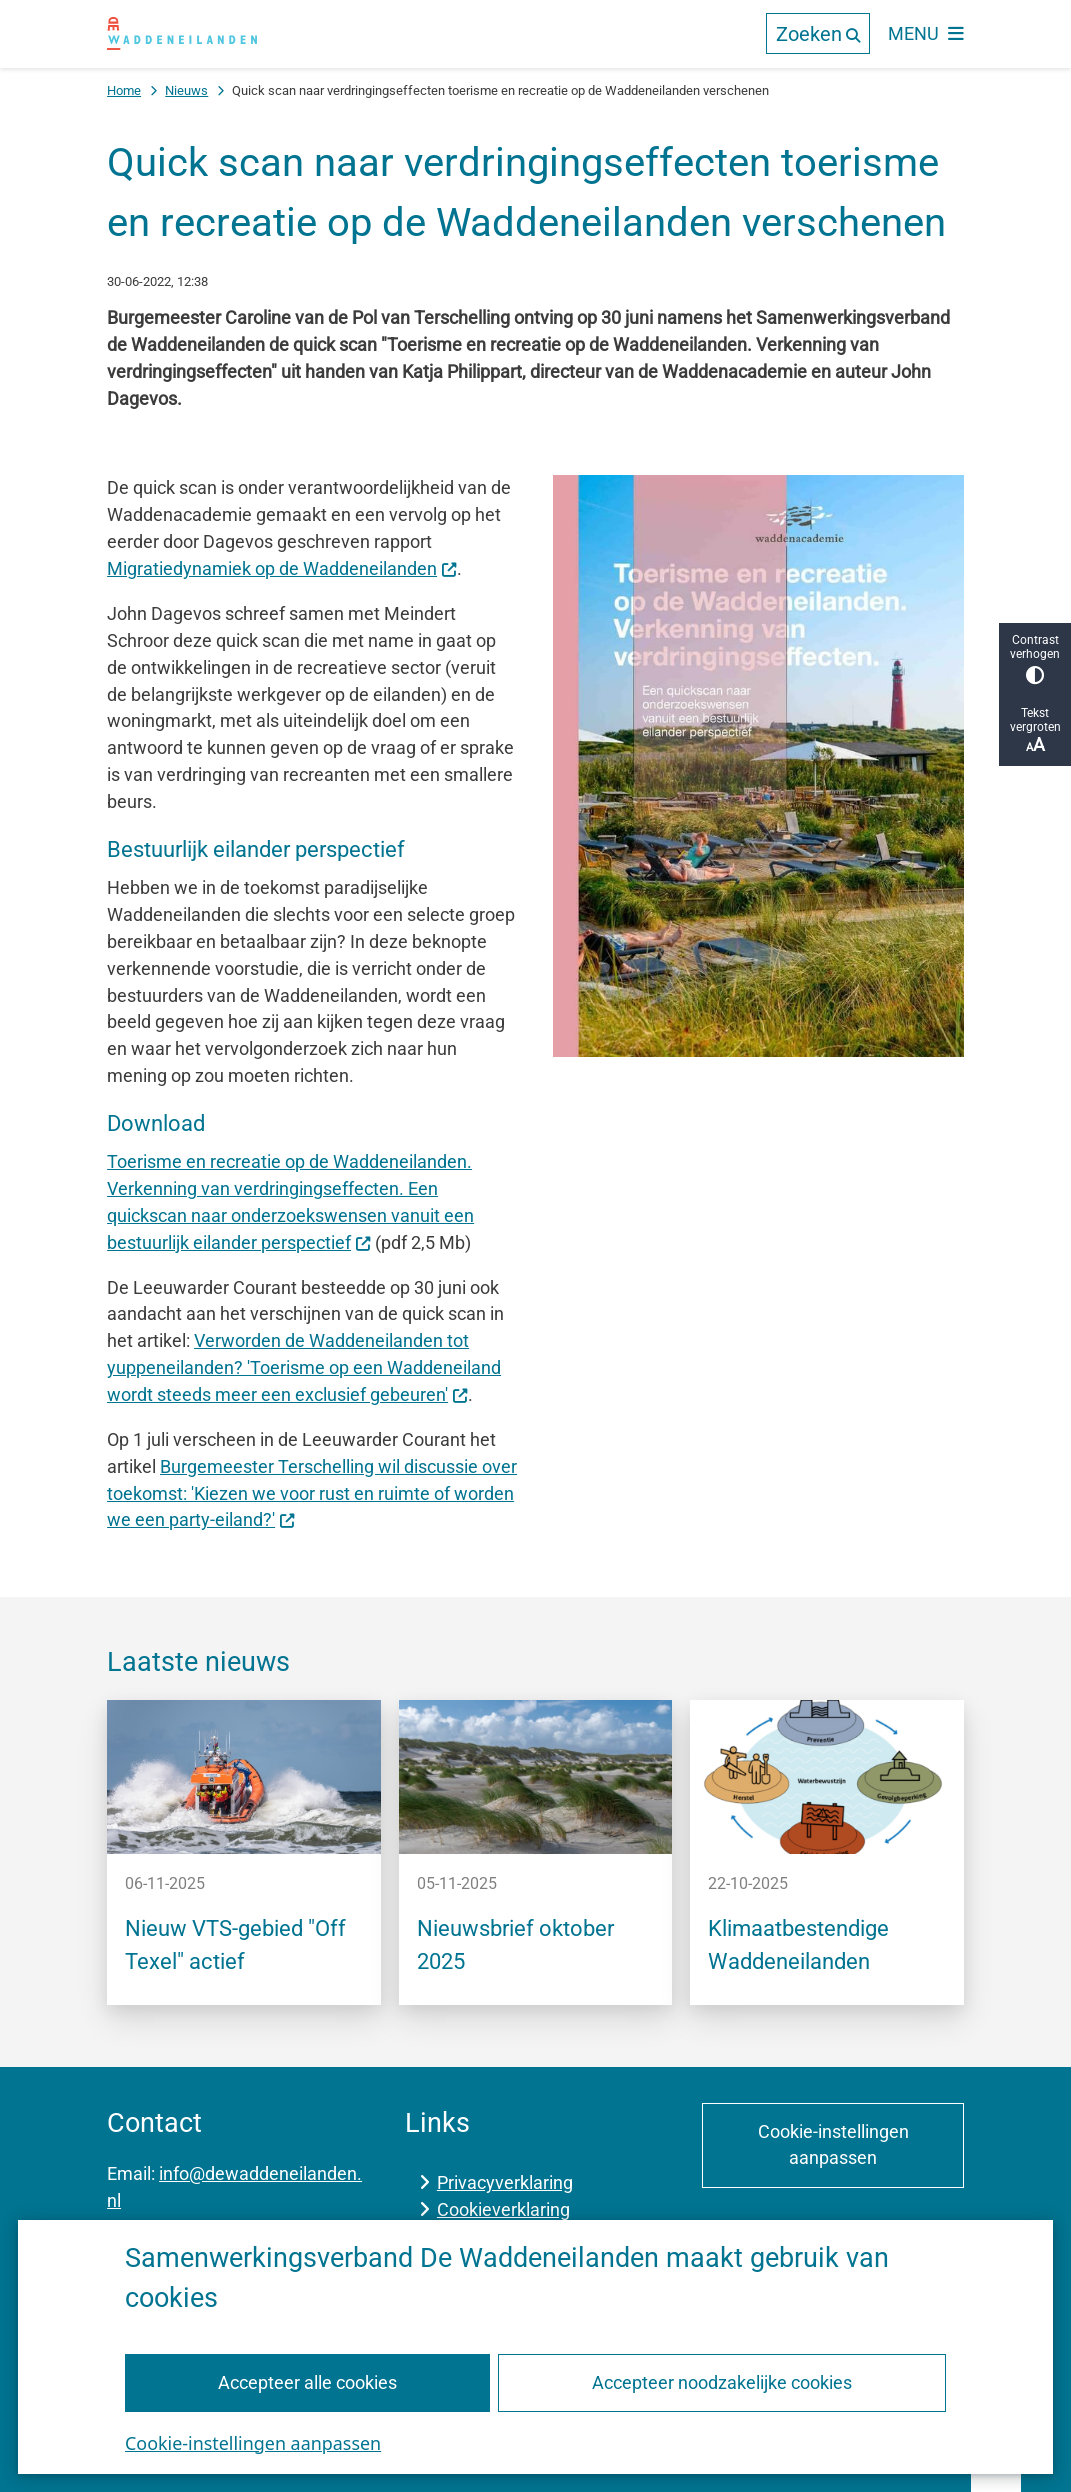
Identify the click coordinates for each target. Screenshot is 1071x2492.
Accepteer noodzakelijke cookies (722, 2381)
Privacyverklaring (505, 2182)
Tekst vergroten (1035, 730)
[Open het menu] (926, 34)
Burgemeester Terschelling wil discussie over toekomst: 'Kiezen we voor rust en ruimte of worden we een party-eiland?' (312, 1493)
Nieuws (186, 90)
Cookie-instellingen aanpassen (253, 2442)
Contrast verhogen (1035, 658)
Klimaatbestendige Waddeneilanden (798, 1944)
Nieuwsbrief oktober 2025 (515, 1944)
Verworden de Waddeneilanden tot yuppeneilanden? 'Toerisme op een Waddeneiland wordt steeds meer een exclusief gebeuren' (304, 1367)
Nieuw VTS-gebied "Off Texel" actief (235, 1944)
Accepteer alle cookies (307, 2381)
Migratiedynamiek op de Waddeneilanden (282, 568)
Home (124, 90)
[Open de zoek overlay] (818, 33)
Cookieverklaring (503, 2209)
